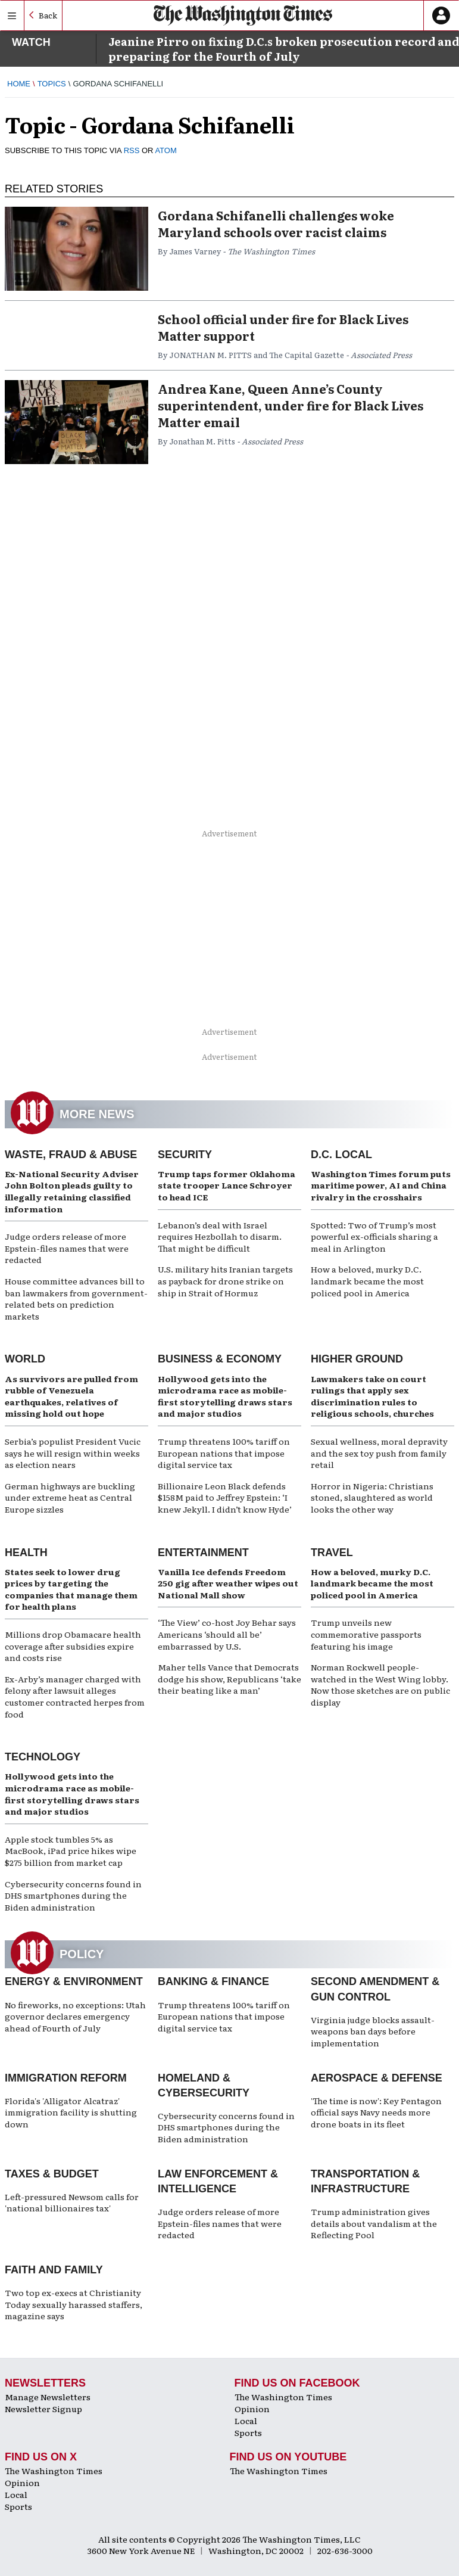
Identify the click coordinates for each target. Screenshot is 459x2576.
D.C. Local (341, 1155)
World (25, 1359)
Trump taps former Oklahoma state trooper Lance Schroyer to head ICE (226, 1185)
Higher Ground (357, 1359)
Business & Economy (220, 1359)
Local (246, 2420)
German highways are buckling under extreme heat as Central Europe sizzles (70, 1497)
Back (48, 15)
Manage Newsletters (47, 2397)
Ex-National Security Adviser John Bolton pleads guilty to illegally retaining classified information (72, 1191)
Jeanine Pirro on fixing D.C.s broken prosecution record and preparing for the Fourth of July (283, 48)
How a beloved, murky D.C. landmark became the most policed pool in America (367, 1280)
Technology (42, 1757)
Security (185, 1155)
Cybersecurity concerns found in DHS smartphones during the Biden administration (73, 1895)
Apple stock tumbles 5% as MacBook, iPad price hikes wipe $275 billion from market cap (70, 1850)
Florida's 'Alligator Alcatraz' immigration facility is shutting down (71, 2112)
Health (26, 1552)
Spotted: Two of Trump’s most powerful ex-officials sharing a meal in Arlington (374, 1236)
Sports (248, 2432)
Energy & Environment (74, 1981)
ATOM (165, 150)
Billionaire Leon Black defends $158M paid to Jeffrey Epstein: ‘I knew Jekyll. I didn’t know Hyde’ (225, 1497)
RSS (132, 150)
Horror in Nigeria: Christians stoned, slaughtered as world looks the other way (372, 1497)
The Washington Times (283, 2397)
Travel (332, 1552)
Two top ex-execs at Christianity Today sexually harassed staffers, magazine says (73, 2304)
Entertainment (203, 1552)
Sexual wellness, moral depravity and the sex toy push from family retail (379, 1452)
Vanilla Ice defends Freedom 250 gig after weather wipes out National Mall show (228, 1583)
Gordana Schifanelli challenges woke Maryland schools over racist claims (276, 223)
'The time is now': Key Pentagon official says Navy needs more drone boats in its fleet (376, 2112)
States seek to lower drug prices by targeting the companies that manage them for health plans (71, 1589)
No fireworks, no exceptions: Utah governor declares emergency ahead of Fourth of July (75, 2016)
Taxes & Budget (52, 2174)
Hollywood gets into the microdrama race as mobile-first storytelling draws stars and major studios (225, 1396)
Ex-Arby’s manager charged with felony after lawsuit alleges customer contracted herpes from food (75, 1696)
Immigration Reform (66, 2078)
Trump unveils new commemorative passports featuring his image (366, 1633)
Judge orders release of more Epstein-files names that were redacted (67, 1247)
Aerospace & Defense (376, 2078)
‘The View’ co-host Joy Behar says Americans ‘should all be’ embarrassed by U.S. (227, 1633)
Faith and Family (54, 2270)
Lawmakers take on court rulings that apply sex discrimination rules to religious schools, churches (372, 1396)
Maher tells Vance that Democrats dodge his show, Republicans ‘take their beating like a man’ (229, 1678)
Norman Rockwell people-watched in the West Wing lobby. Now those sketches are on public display (380, 1684)
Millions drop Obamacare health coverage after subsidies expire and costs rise (73, 1645)
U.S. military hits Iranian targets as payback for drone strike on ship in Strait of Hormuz (225, 1280)
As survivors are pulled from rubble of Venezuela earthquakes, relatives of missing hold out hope (71, 1396)
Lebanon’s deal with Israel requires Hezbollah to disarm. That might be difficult (220, 1236)
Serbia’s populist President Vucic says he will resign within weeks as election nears (72, 1452)
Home (18, 83)
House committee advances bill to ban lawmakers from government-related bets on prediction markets (76, 1298)
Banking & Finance (213, 1981)
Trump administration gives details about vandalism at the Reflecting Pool (374, 2223)
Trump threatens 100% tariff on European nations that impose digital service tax (224, 1452)
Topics (52, 83)
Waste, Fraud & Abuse (71, 1155)
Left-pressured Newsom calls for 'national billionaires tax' (72, 2202)
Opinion (252, 2409)
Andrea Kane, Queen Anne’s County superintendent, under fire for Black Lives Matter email (290, 405)
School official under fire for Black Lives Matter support (283, 327)
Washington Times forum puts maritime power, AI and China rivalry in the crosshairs (381, 1185)
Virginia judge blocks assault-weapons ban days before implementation (373, 2031)
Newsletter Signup (43, 2409)
